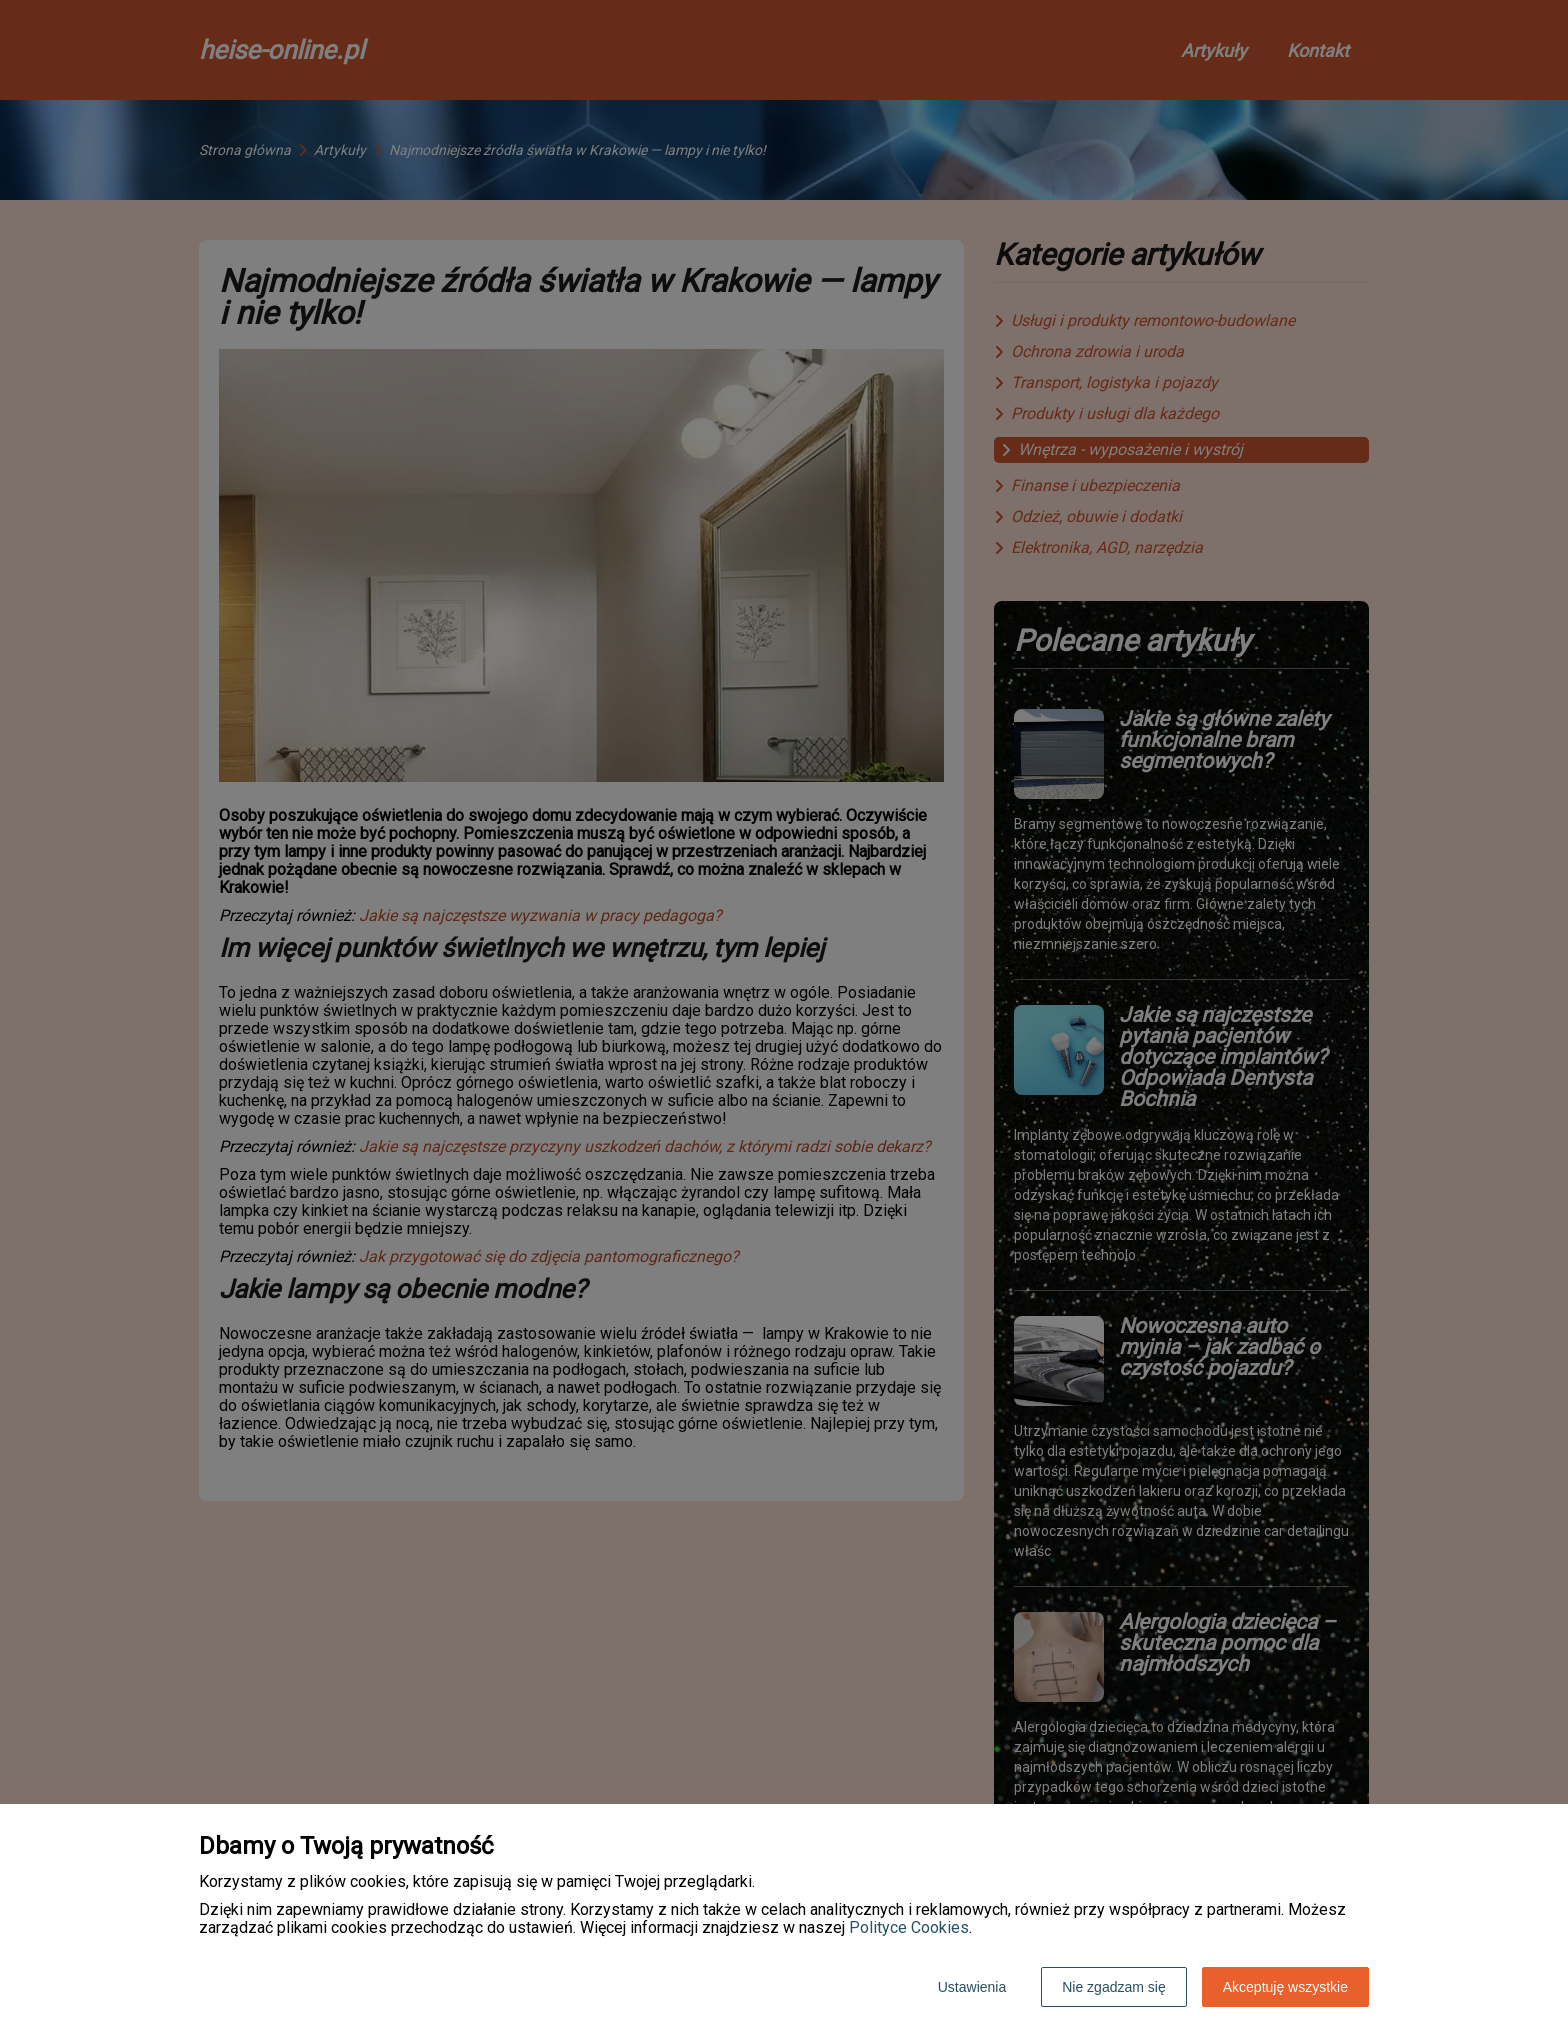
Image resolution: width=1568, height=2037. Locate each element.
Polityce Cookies (909, 1927)
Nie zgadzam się (1114, 1987)
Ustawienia (972, 1987)
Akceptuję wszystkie (1285, 1987)
